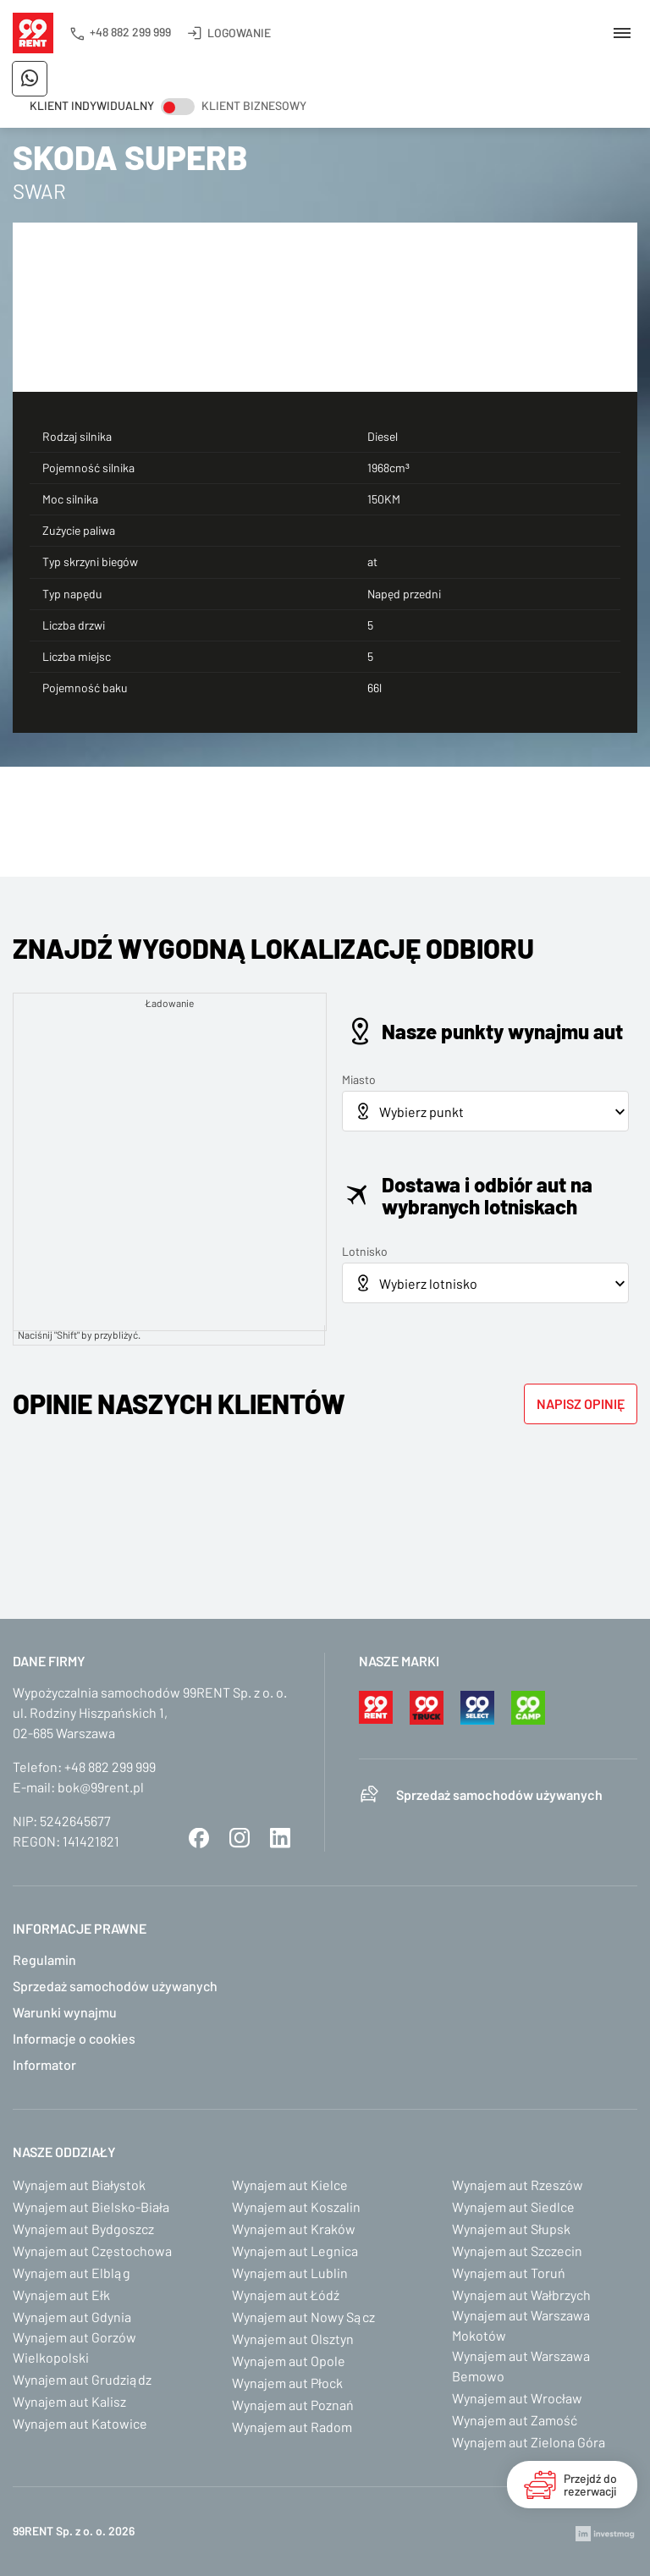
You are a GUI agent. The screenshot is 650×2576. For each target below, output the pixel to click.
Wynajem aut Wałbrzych (521, 2295)
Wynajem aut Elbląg (71, 2273)
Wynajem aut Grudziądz (82, 2379)
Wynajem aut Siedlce (513, 2207)
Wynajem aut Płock (287, 2383)
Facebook (199, 1838)
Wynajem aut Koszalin (296, 2207)
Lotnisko (365, 1251)
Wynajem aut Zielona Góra (528, 2442)
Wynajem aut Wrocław (517, 2398)
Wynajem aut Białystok (79, 2185)
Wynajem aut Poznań (293, 2405)
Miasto (359, 1079)
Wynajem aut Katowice (80, 2423)
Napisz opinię (581, 1403)
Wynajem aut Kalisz (69, 2401)
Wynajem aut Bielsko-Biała (91, 2207)
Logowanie (239, 32)
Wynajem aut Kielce (290, 2185)
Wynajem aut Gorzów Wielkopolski (74, 2347)
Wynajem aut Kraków (293, 2229)
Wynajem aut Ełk (61, 2295)
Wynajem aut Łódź (285, 2295)
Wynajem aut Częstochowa (92, 2251)
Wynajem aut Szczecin (517, 2251)
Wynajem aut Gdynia (72, 2317)
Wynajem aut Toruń (508, 2273)
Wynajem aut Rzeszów (517, 2185)
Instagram (239, 1838)
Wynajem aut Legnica (295, 2251)
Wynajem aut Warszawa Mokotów (521, 2325)
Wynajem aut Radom (292, 2427)
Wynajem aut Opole (288, 2361)
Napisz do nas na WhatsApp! (30, 79)
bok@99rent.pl (101, 1787)
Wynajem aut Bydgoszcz (83, 2229)
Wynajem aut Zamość (514, 2420)
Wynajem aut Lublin (290, 2273)
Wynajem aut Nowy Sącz (303, 2317)
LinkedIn (280, 1838)
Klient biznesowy (253, 105)
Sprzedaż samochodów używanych (499, 1794)
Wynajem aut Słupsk (511, 2229)
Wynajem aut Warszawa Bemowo (521, 2366)
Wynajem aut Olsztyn (293, 2339)
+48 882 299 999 (130, 32)
